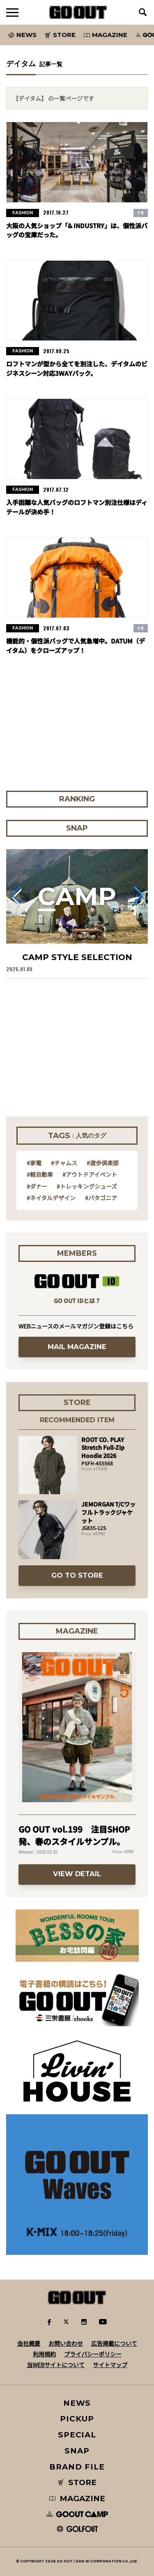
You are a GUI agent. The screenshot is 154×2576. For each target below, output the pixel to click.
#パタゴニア (101, 1198)
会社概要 (28, 2343)
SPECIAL (77, 2434)
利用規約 (44, 2354)
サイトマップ (110, 2365)
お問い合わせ (65, 2343)
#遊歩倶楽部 (103, 1163)
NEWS (77, 2403)
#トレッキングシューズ (87, 1186)
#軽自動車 (40, 1174)
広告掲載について (114, 2343)
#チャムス (64, 1163)
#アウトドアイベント (89, 1174)
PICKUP (77, 2418)
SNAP (77, 2451)
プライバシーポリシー (93, 2354)
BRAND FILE (76, 2467)
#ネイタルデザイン (51, 1198)
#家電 (34, 1163)
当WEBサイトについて (56, 2365)
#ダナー (37, 1186)
